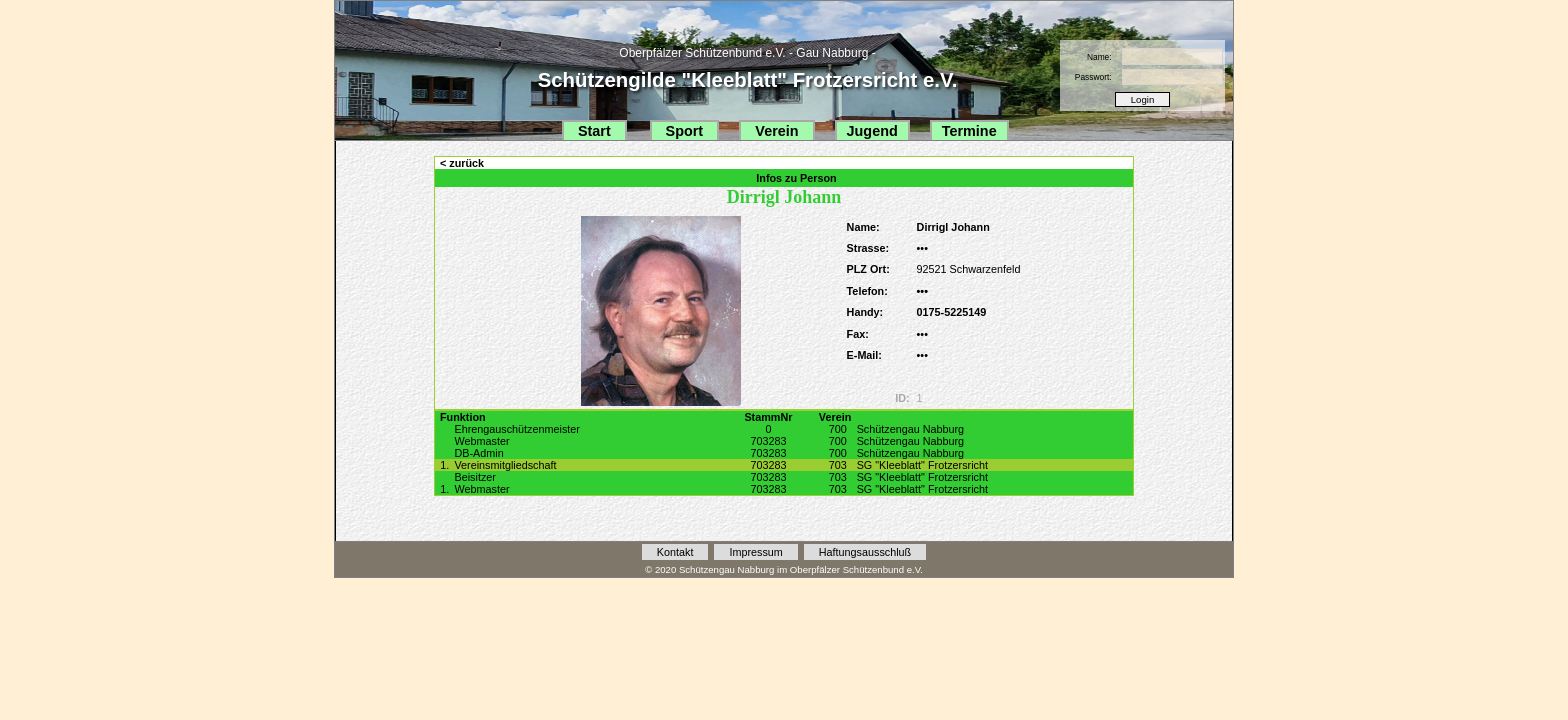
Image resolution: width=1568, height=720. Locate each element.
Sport (685, 131)
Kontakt (675, 552)
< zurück (462, 163)
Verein (776, 131)
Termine (969, 131)
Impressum (755, 552)
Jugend (872, 131)
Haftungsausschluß (865, 552)
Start (594, 131)
